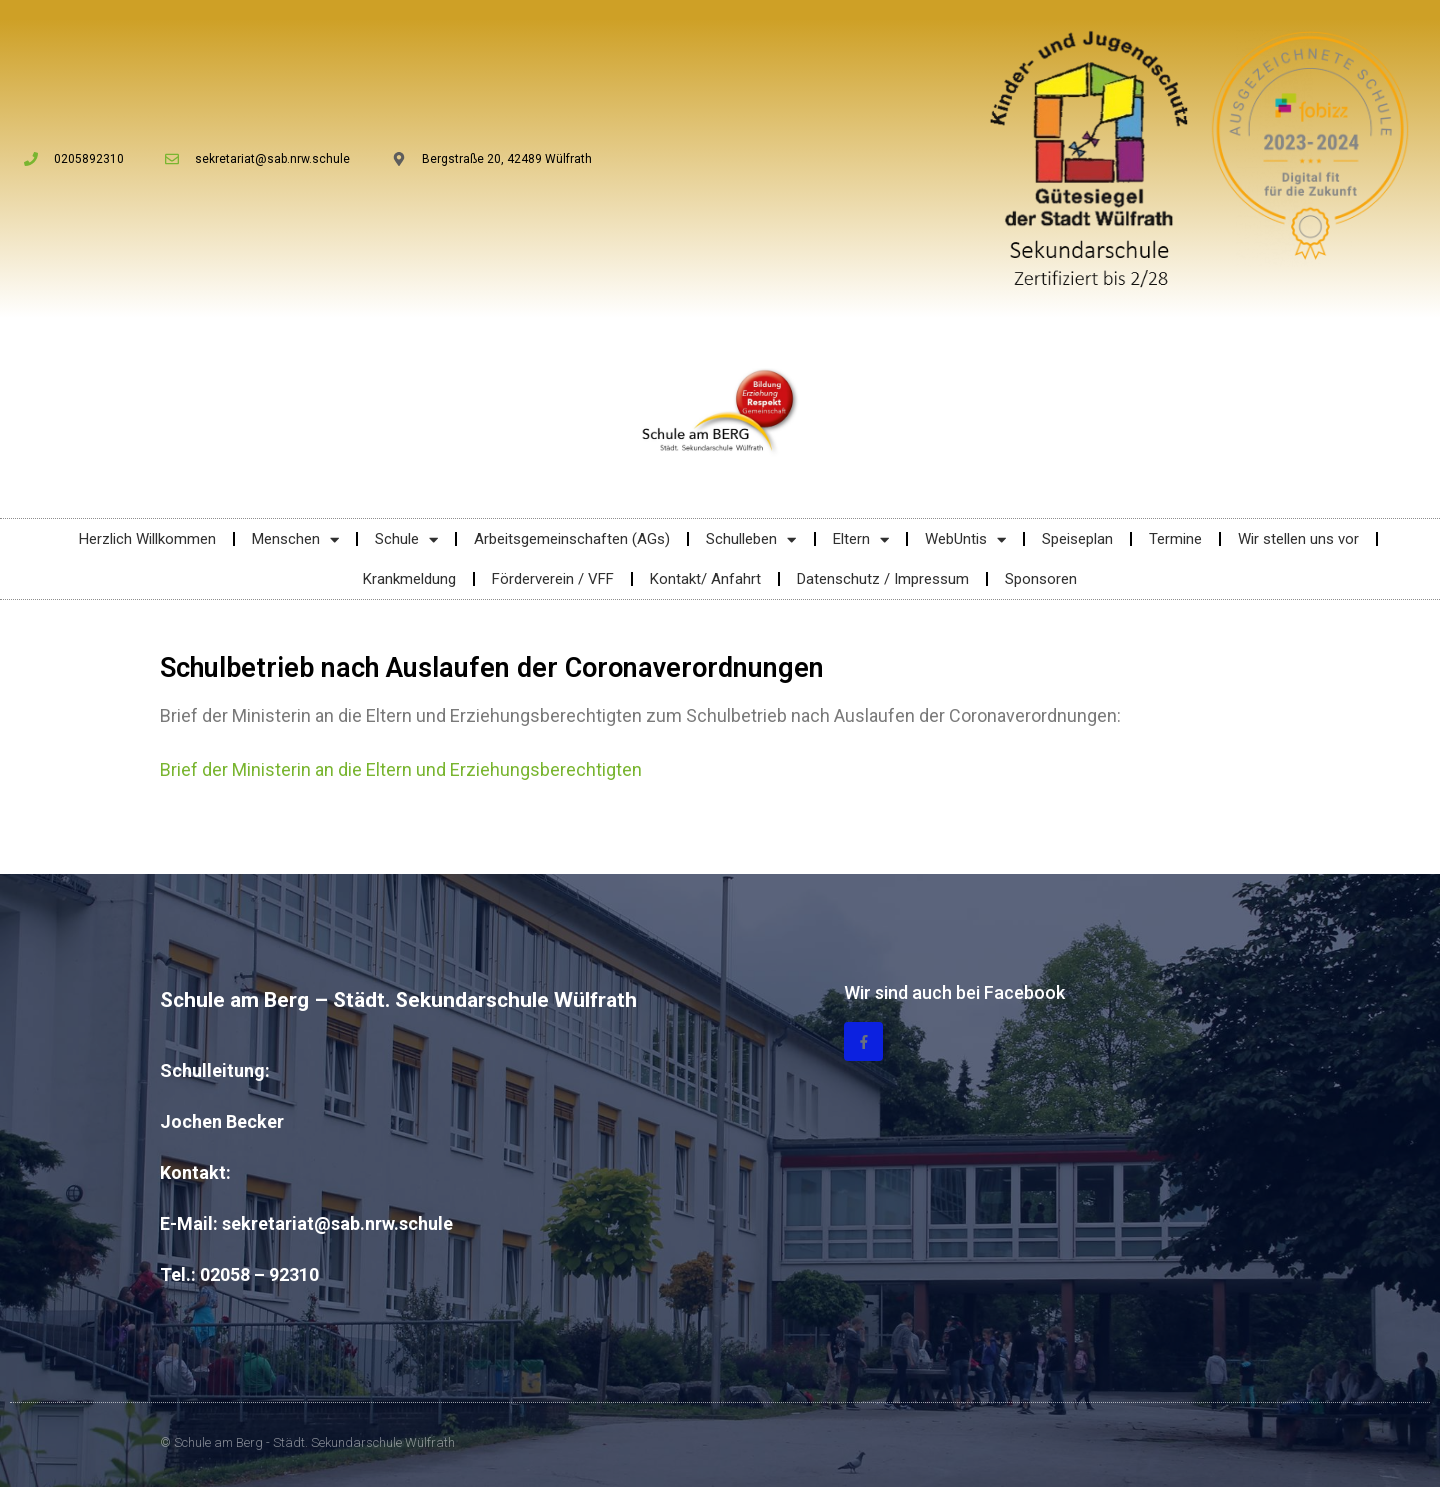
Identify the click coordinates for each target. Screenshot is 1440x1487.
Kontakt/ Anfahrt (705, 579)
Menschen (295, 539)
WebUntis (965, 539)
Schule (406, 539)
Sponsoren (1041, 579)
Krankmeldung (409, 579)
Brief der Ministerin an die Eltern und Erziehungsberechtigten (401, 769)
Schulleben (751, 539)
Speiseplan (1077, 539)
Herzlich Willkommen (147, 539)
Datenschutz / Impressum (883, 579)
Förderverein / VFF (553, 579)
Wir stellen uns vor (1298, 539)
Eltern (861, 539)
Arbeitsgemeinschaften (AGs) (572, 539)
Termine (1175, 539)
